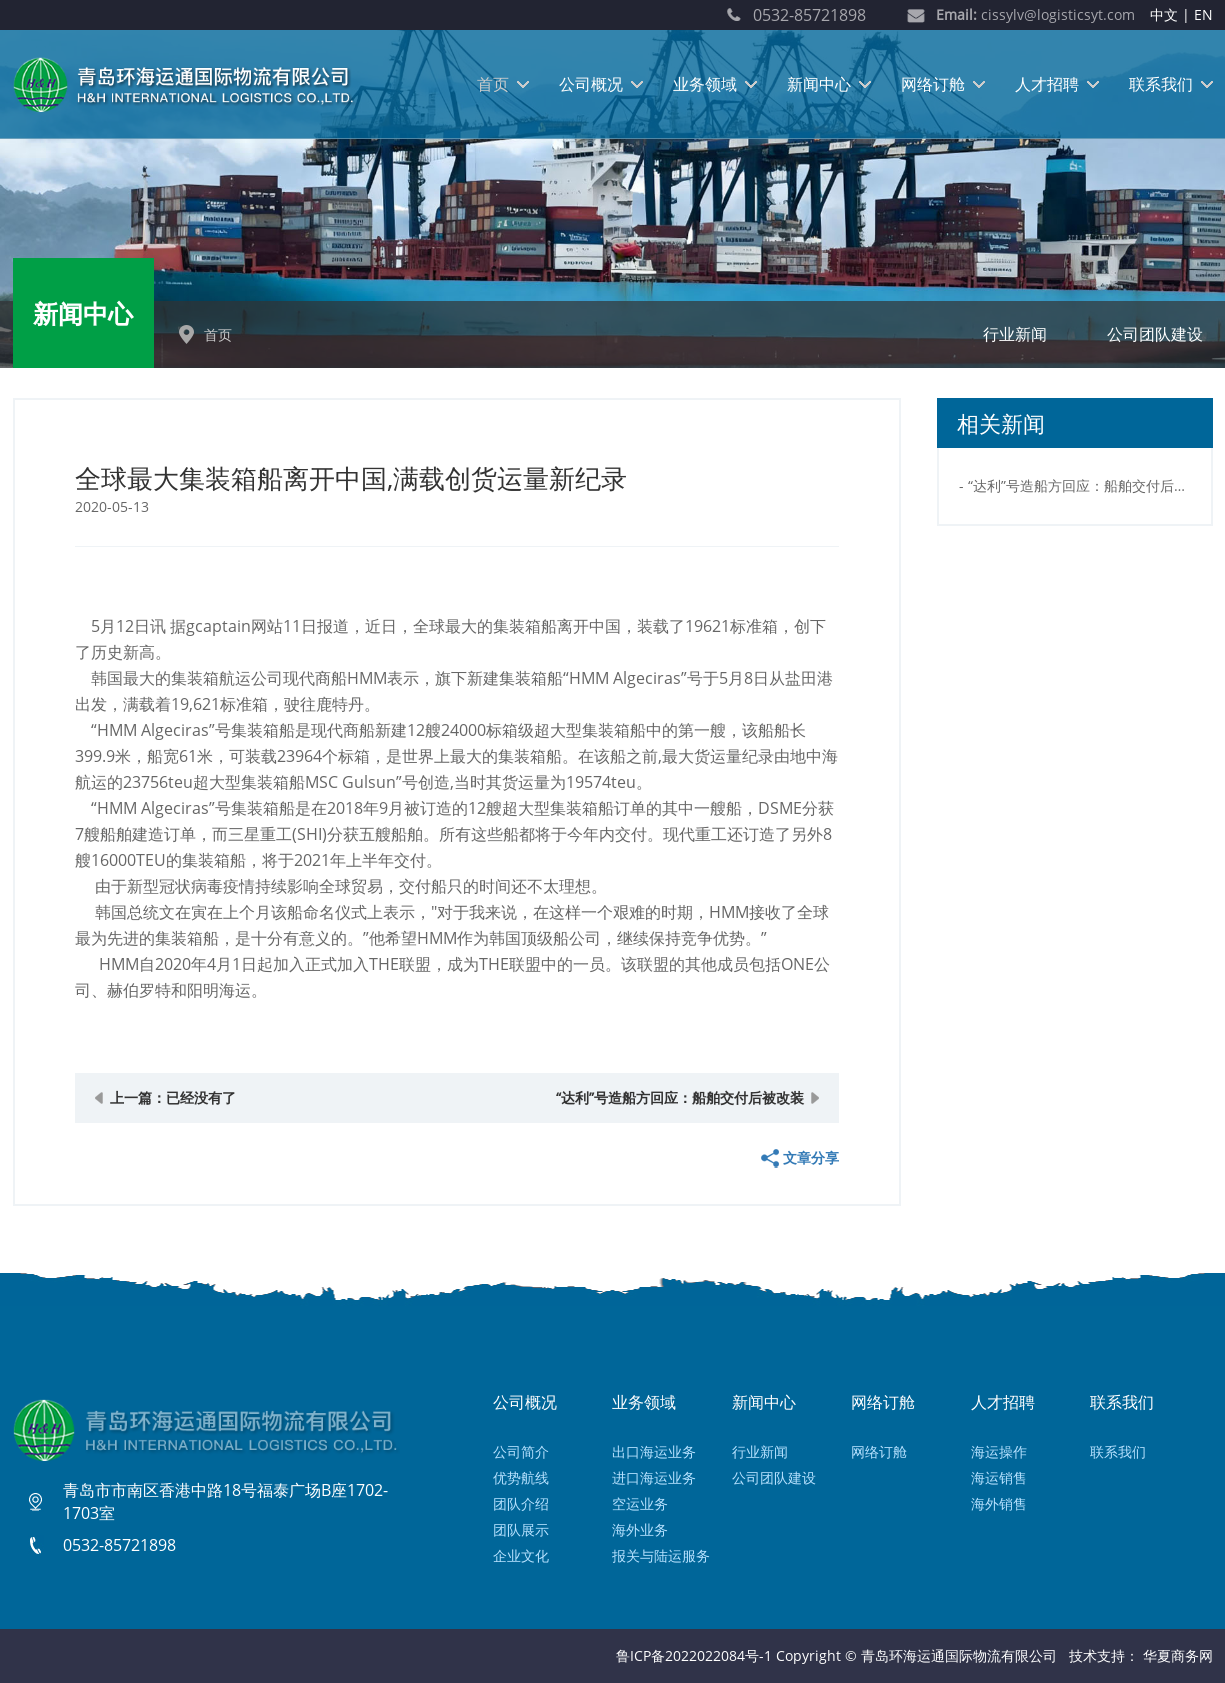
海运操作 (999, 1451)
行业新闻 (1015, 334)
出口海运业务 (654, 1451)
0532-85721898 (809, 15)
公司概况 (591, 84)
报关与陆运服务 (661, 1555)
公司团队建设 (1155, 334)
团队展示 (521, 1529)
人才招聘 (1047, 84)
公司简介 (521, 1451)
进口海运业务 (654, 1477)
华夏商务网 (1178, 1655)
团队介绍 (521, 1503)
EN (1203, 14)
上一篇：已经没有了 (173, 1097)
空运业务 (640, 1503)
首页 (493, 84)
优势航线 (521, 1477)
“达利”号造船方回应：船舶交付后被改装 (680, 1097)
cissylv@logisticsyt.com (1035, 14)
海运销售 (999, 1477)
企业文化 (521, 1555)
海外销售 (999, 1503)
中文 (1164, 14)
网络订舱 (933, 84)
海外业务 (640, 1529)
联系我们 (1161, 84)
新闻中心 (819, 84)
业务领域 (705, 84)
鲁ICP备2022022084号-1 (694, 1655)
